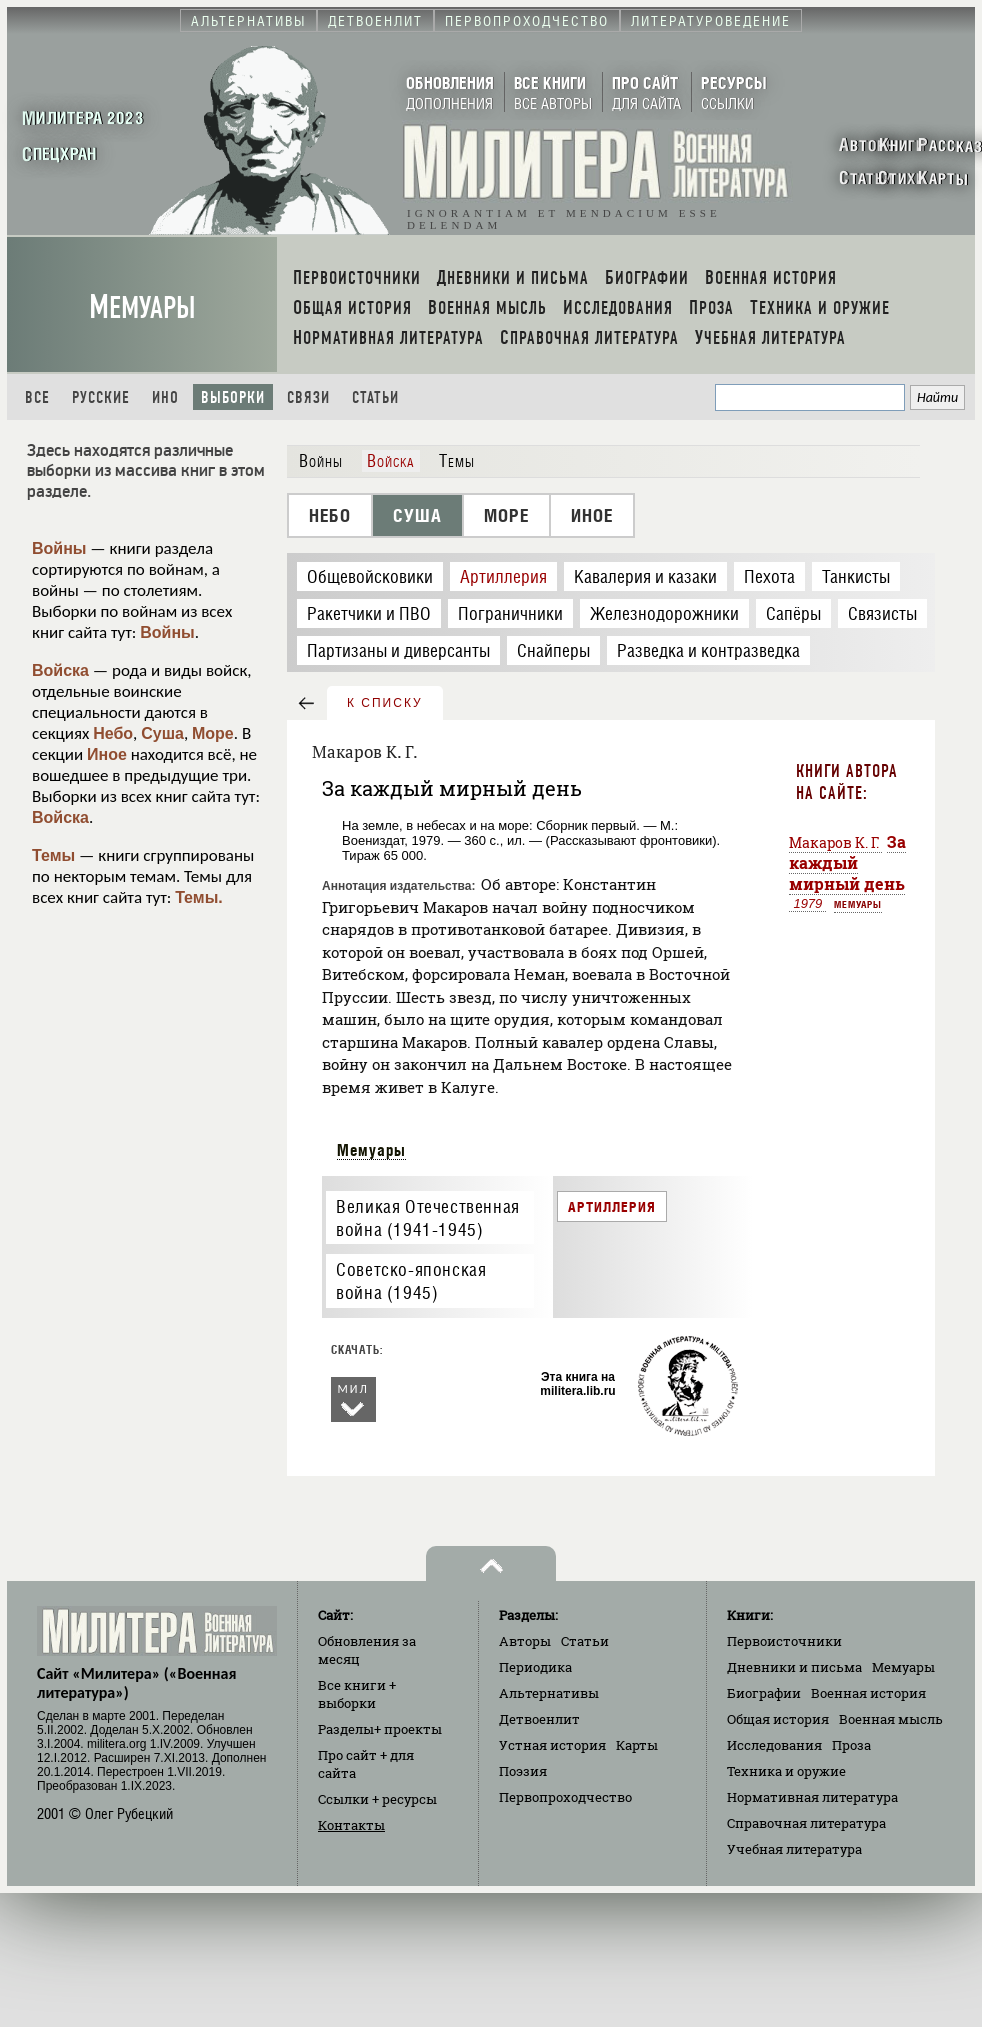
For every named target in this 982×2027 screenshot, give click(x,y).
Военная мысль (891, 1719)
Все (37, 397)
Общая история (778, 1719)
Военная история (868, 1693)
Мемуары (142, 307)
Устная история (552, 1745)
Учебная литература (794, 1849)
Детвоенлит (539, 1719)
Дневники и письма (794, 1667)
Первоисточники (784, 1641)
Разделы (380, 1729)
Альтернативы (549, 1693)
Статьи (375, 397)
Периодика (535, 1667)
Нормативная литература (812, 1797)
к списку (385, 703)
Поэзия (523, 1771)
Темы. (199, 897)
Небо (113, 733)
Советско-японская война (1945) (411, 1281)
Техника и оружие (786, 1771)
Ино (165, 397)
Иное (107, 754)
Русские (101, 397)
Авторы (525, 1641)
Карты (637, 1745)
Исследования (774, 1745)
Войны (59, 548)
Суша (162, 733)
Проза (851, 1745)
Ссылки (377, 1799)
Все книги (357, 1694)
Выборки (233, 397)
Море (213, 733)
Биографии (764, 1693)
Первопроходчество (565, 1797)
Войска (60, 670)
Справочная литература (806, 1823)
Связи (308, 397)
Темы (53, 855)
